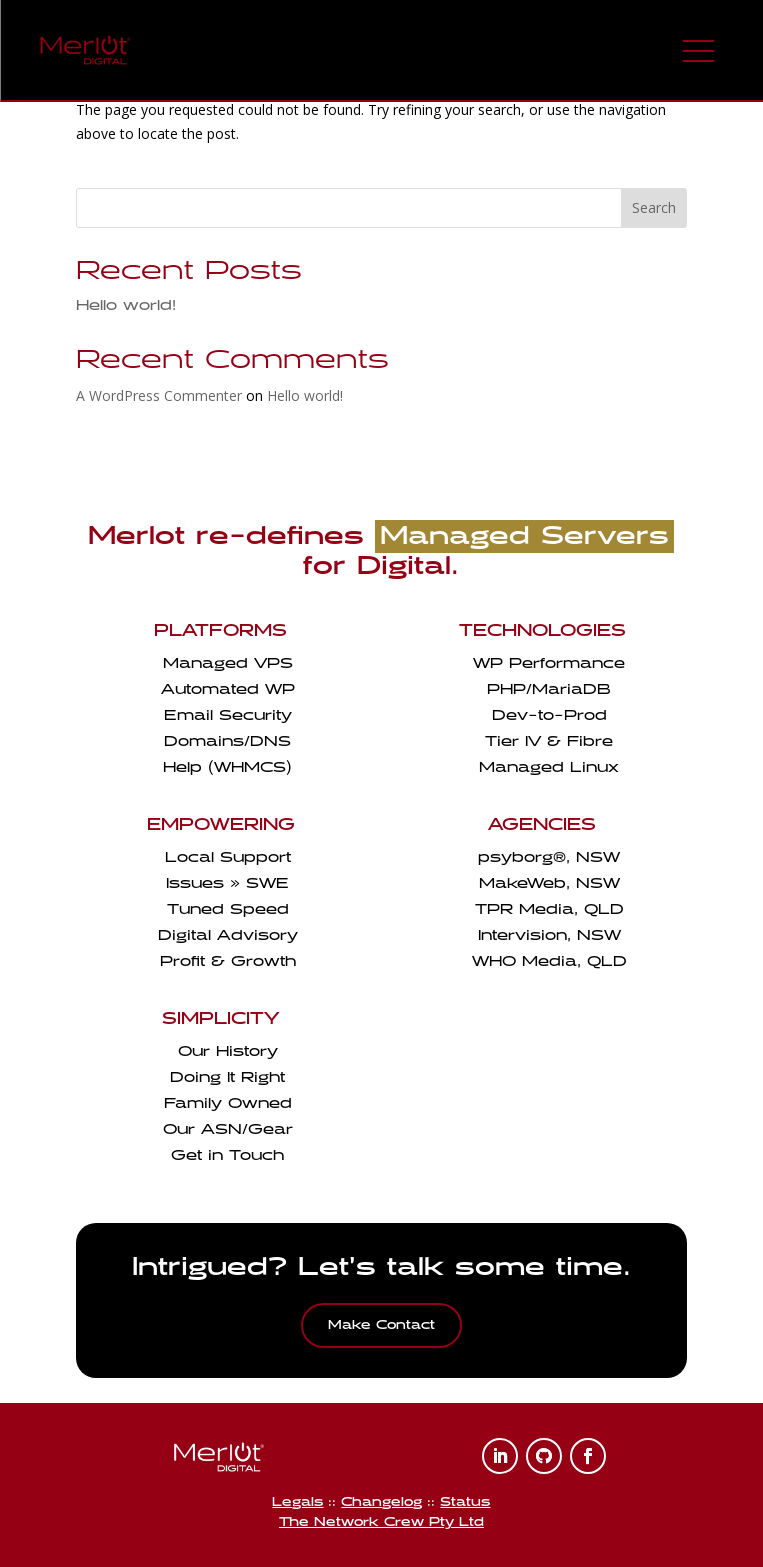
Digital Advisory (228, 935)
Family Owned (228, 1103)
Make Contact (381, 1325)
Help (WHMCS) (227, 767)
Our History (228, 1051)
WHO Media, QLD (549, 961)
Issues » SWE (227, 883)
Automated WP (228, 689)
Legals (297, 1502)
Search (654, 207)
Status (465, 1502)
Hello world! (126, 305)
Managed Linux (549, 767)
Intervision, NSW (549, 935)
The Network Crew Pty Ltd (381, 1522)
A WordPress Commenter (159, 395)
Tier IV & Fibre (549, 741)
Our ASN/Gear (228, 1129)
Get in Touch (227, 1155)
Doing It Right (227, 1077)
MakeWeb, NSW (549, 883)
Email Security (228, 715)
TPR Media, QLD (549, 909)
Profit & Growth (228, 961)
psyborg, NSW (549, 857)
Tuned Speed (228, 909)
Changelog (381, 1502)
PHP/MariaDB (549, 689)
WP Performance (549, 663)
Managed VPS (228, 663)
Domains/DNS (227, 741)
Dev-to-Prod (549, 715)
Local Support (228, 857)
